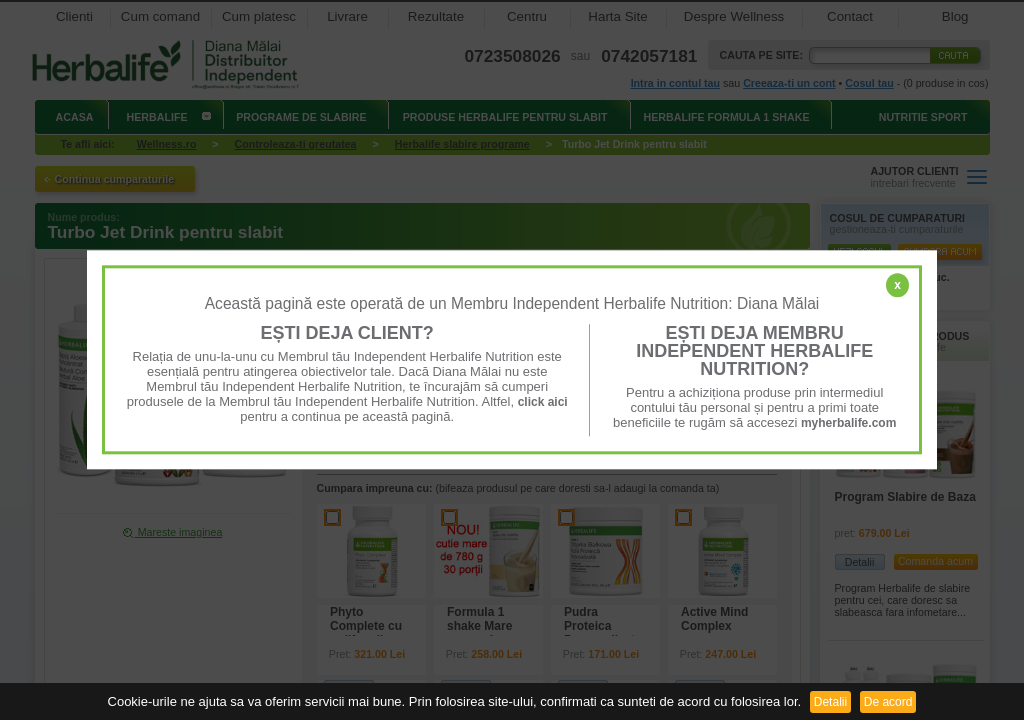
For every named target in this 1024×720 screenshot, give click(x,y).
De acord (888, 702)
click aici (543, 402)
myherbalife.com (848, 423)
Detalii (830, 702)
